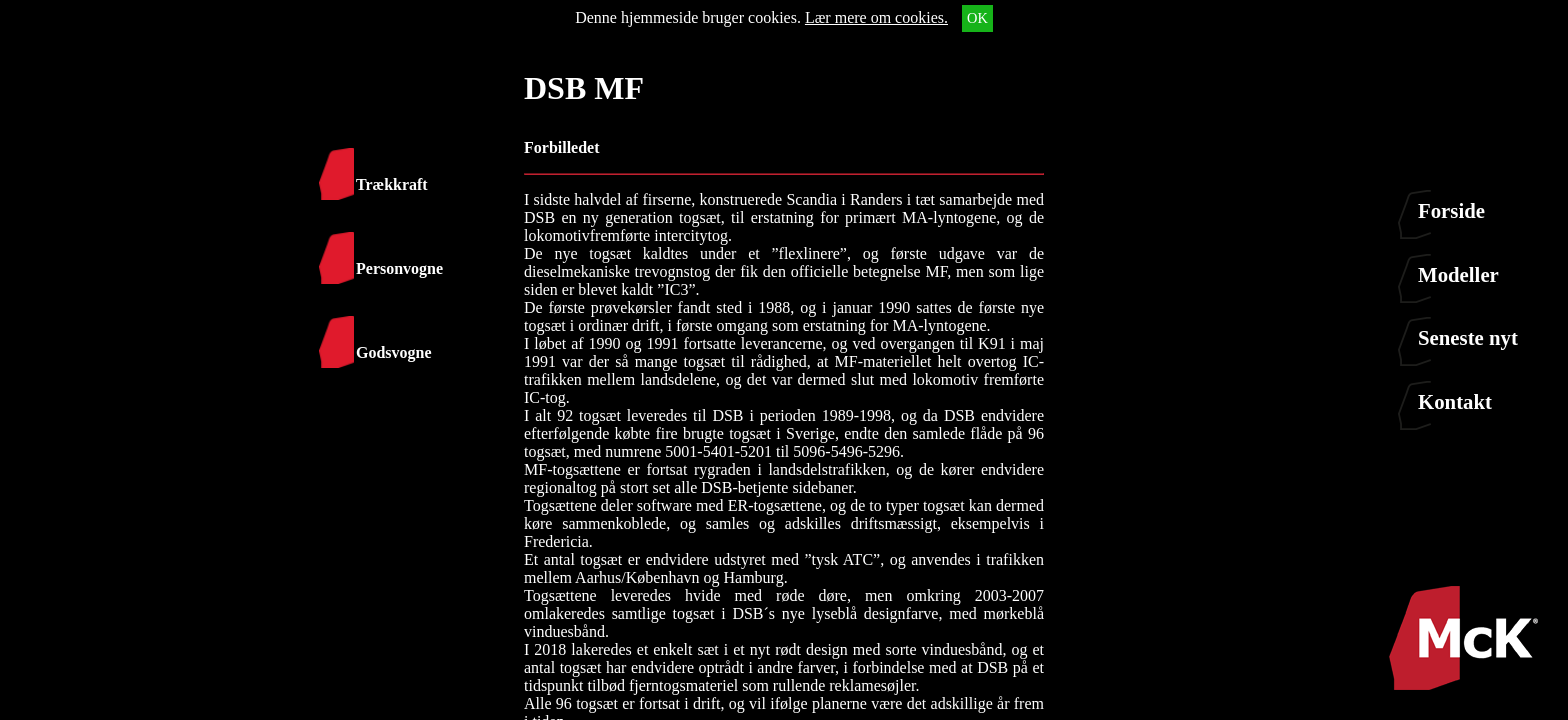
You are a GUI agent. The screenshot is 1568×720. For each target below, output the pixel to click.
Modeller (1458, 274)
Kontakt (1455, 401)
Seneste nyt (1468, 337)
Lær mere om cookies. (876, 17)
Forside (1451, 210)
